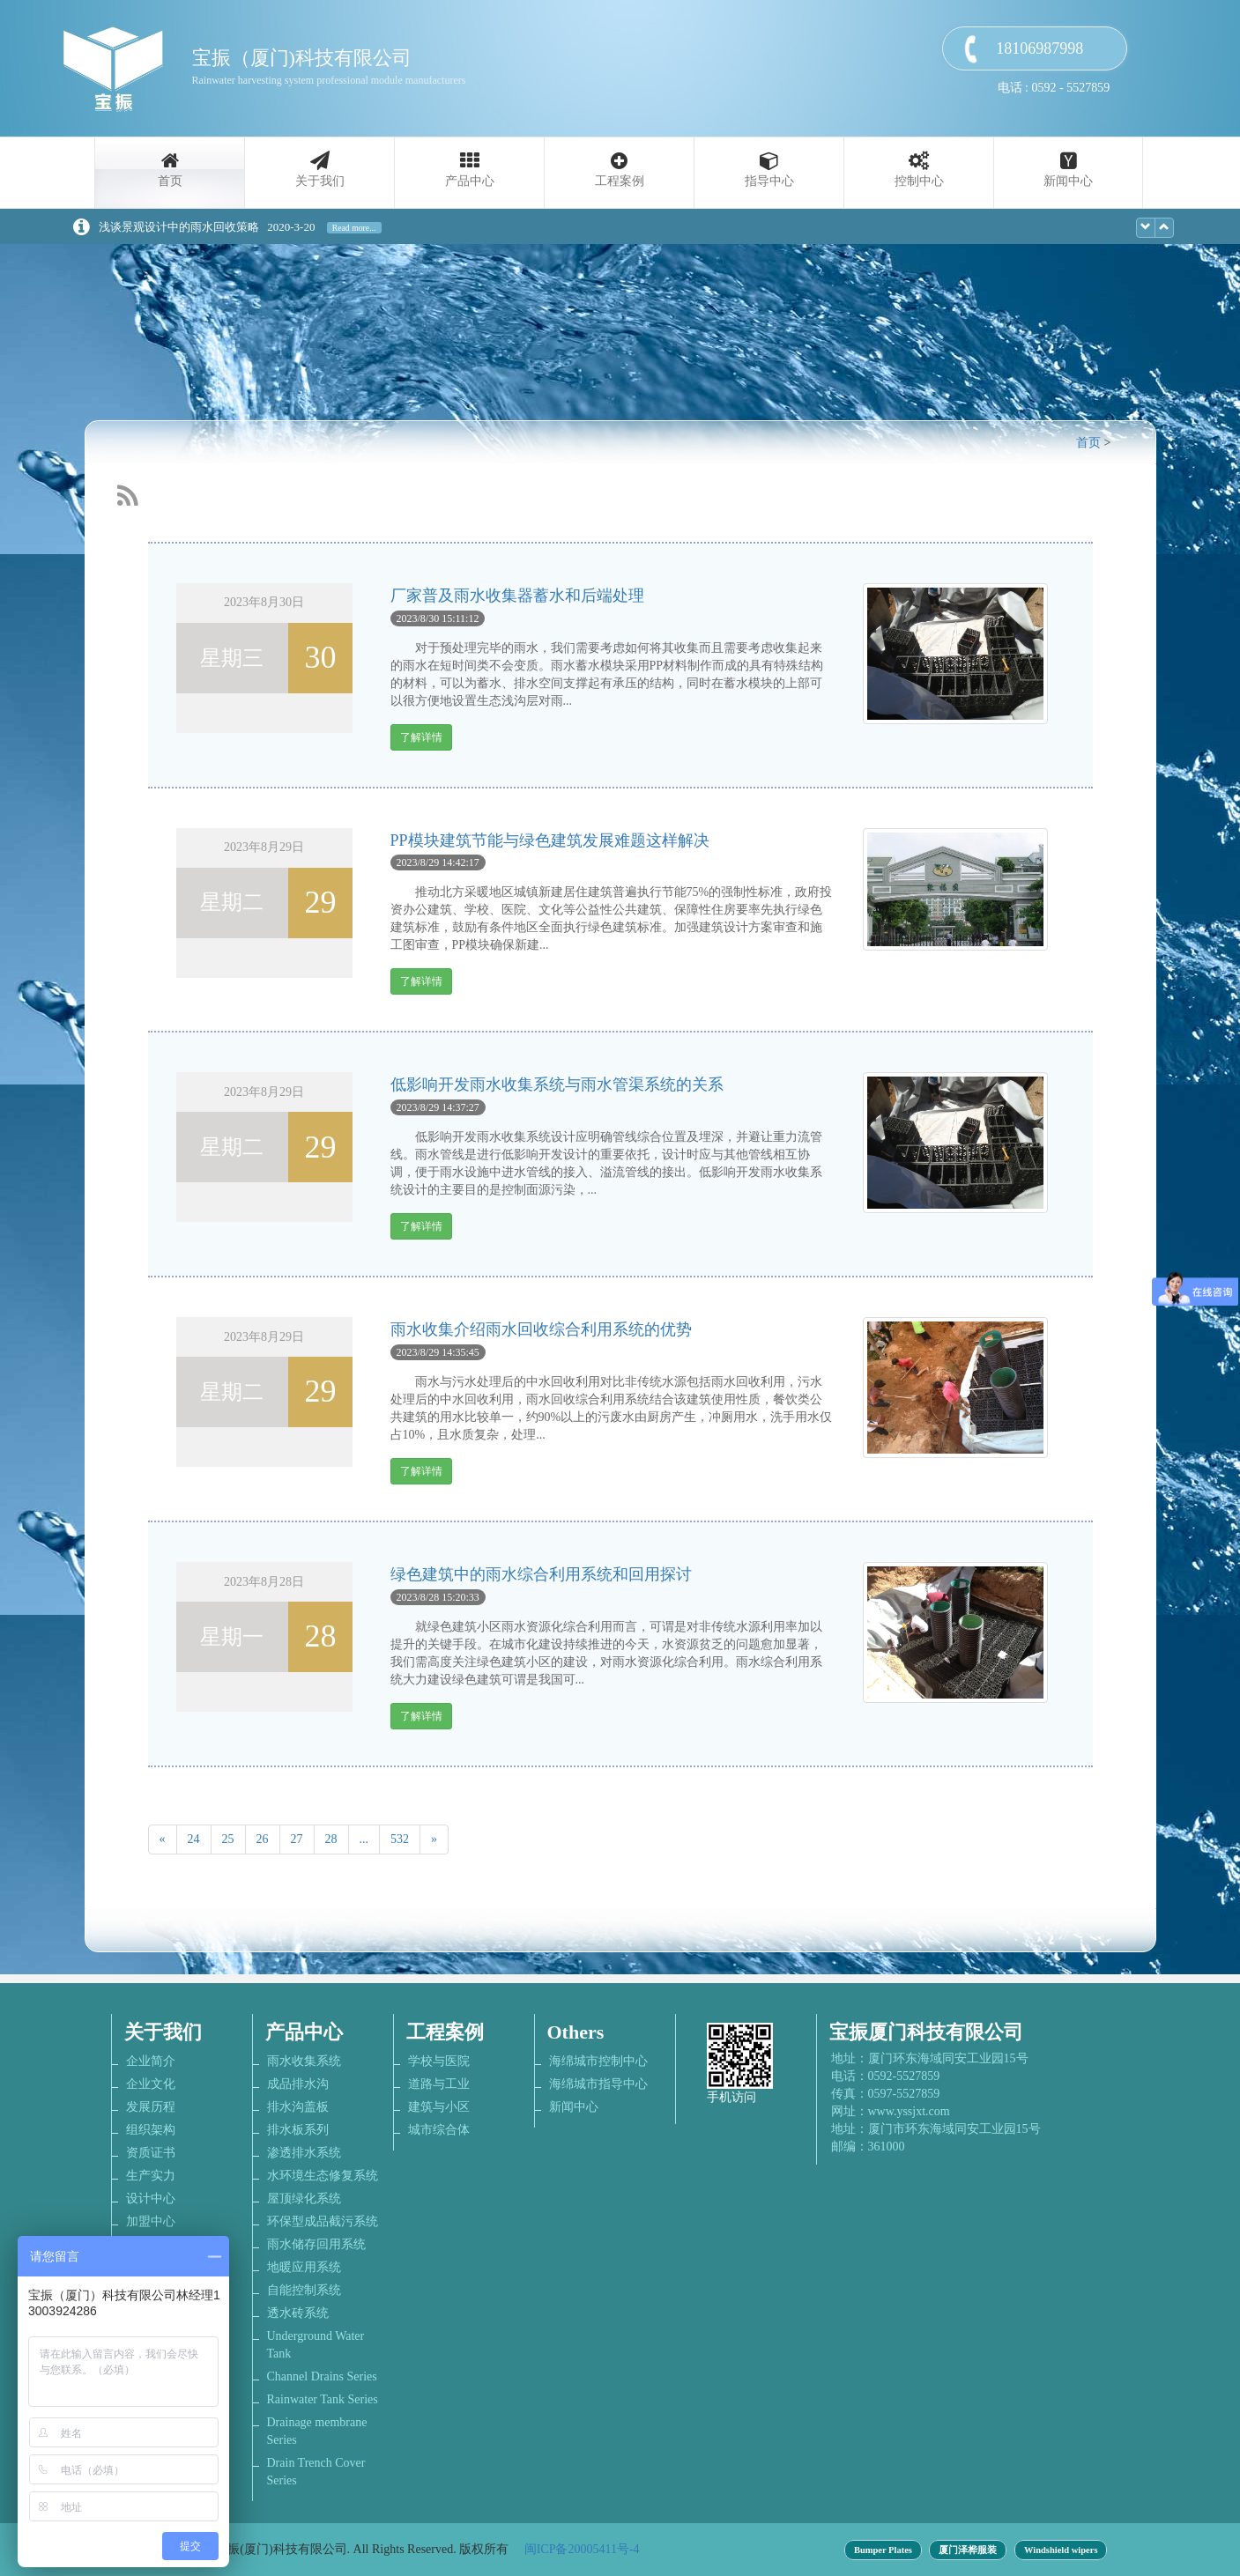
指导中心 (769, 181)
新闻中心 (1068, 181)
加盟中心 (150, 2221)
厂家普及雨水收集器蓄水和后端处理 (517, 595)
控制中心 (919, 181)
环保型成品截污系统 (322, 2221)
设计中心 (150, 2198)
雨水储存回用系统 (316, 2244)
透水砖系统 (298, 2313)
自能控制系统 (304, 2290)
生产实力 (150, 2175)
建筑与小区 (439, 2106)
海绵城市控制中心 (598, 2061)
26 (262, 1839)
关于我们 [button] (320, 181)
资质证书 (150, 2152)
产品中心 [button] (469, 181)
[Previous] (162, 1839)
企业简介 (150, 2061)
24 (194, 1839)
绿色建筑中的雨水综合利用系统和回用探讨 (541, 1574)
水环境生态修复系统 (322, 2175)
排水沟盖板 (298, 2106)
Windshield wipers (1061, 2550)
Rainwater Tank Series (322, 2399)
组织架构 (150, 2129)
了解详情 (421, 737)
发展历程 (150, 2106)
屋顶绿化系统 (304, 2198)
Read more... (354, 228)
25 (228, 1839)
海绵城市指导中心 (598, 2084)
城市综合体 (439, 2129)
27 (297, 1839)
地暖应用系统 (304, 2267)
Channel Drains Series (322, 2376)
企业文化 (150, 2084)
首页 (170, 181)
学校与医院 (439, 2061)
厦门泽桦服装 (968, 2550)
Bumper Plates (883, 2550)
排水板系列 (298, 2129)
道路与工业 (439, 2084)
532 (399, 1839)
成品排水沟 (298, 2084)
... (364, 1839)
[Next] (434, 1839)
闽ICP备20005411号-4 (582, 2549)
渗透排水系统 (304, 2152)
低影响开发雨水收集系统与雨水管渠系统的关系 (557, 1084)
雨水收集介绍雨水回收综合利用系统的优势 (541, 1329)
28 (331, 1839)
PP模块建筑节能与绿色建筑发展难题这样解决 (549, 840)
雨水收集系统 (304, 2061)
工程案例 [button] (619, 181)
